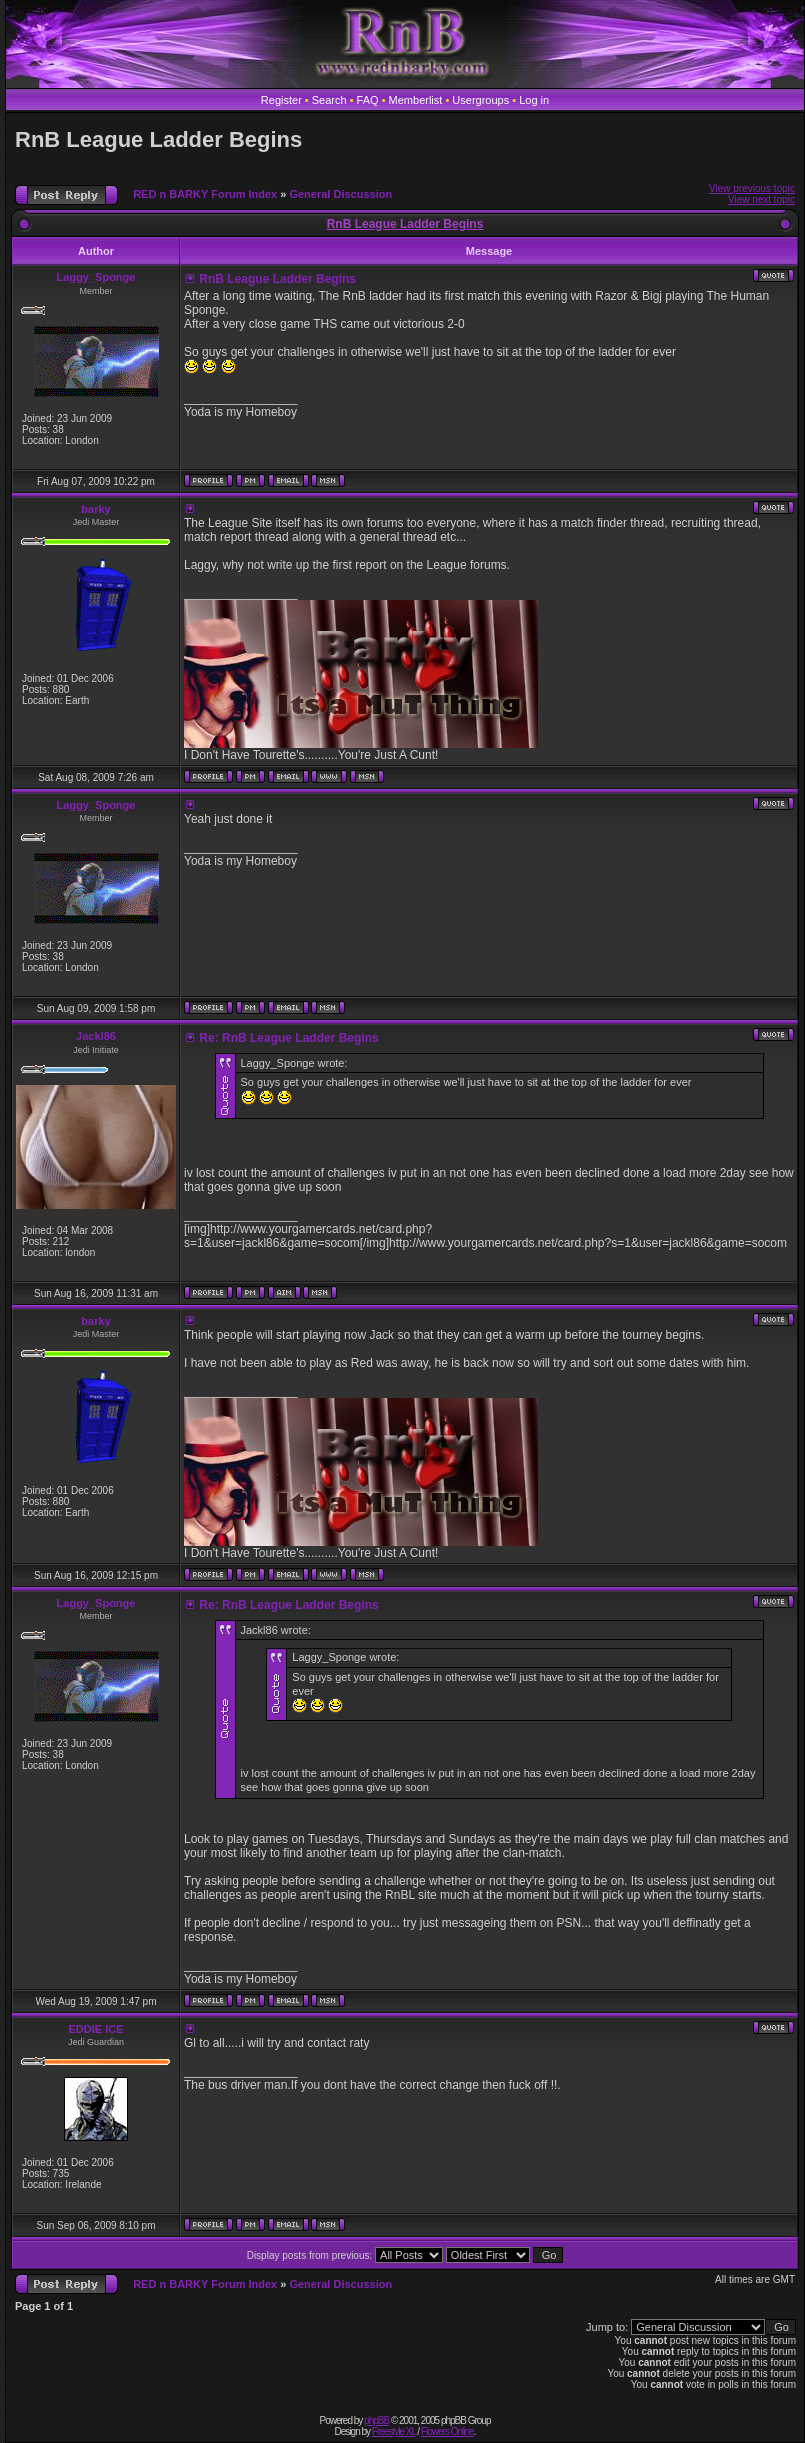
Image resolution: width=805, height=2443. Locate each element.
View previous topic (752, 188)
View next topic (761, 199)
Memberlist (416, 100)
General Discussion (340, 194)
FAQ (368, 100)
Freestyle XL (394, 2431)
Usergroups (480, 100)
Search (329, 100)
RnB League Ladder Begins (158, 139)
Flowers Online (447, 2431)
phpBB (376, 2420)
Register (281, 100)
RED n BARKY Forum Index (205, 194)
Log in (534, 100)
